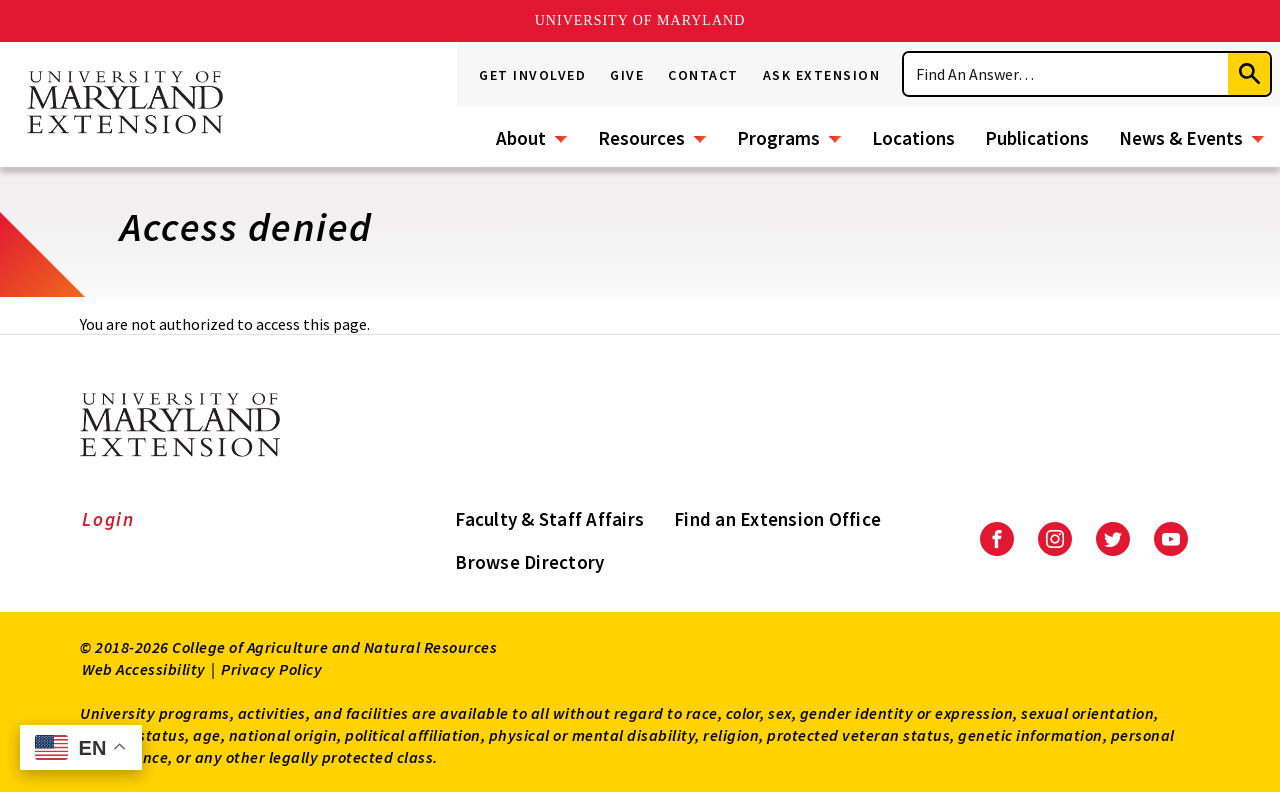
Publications (1037, 138)
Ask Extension (822, 75)
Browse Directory (529, 562)
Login (108, 519)
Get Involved (532, 75)
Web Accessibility (144, 669)
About (521, 138)
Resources (641, 138)
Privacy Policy (271, 669)
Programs (778, 138)
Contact (703, 75)
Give (627, 75)
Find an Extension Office (777, 519)
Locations (913, 138)
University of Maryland (640, 20)
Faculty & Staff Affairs (549, 519)
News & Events (1181, 138)
